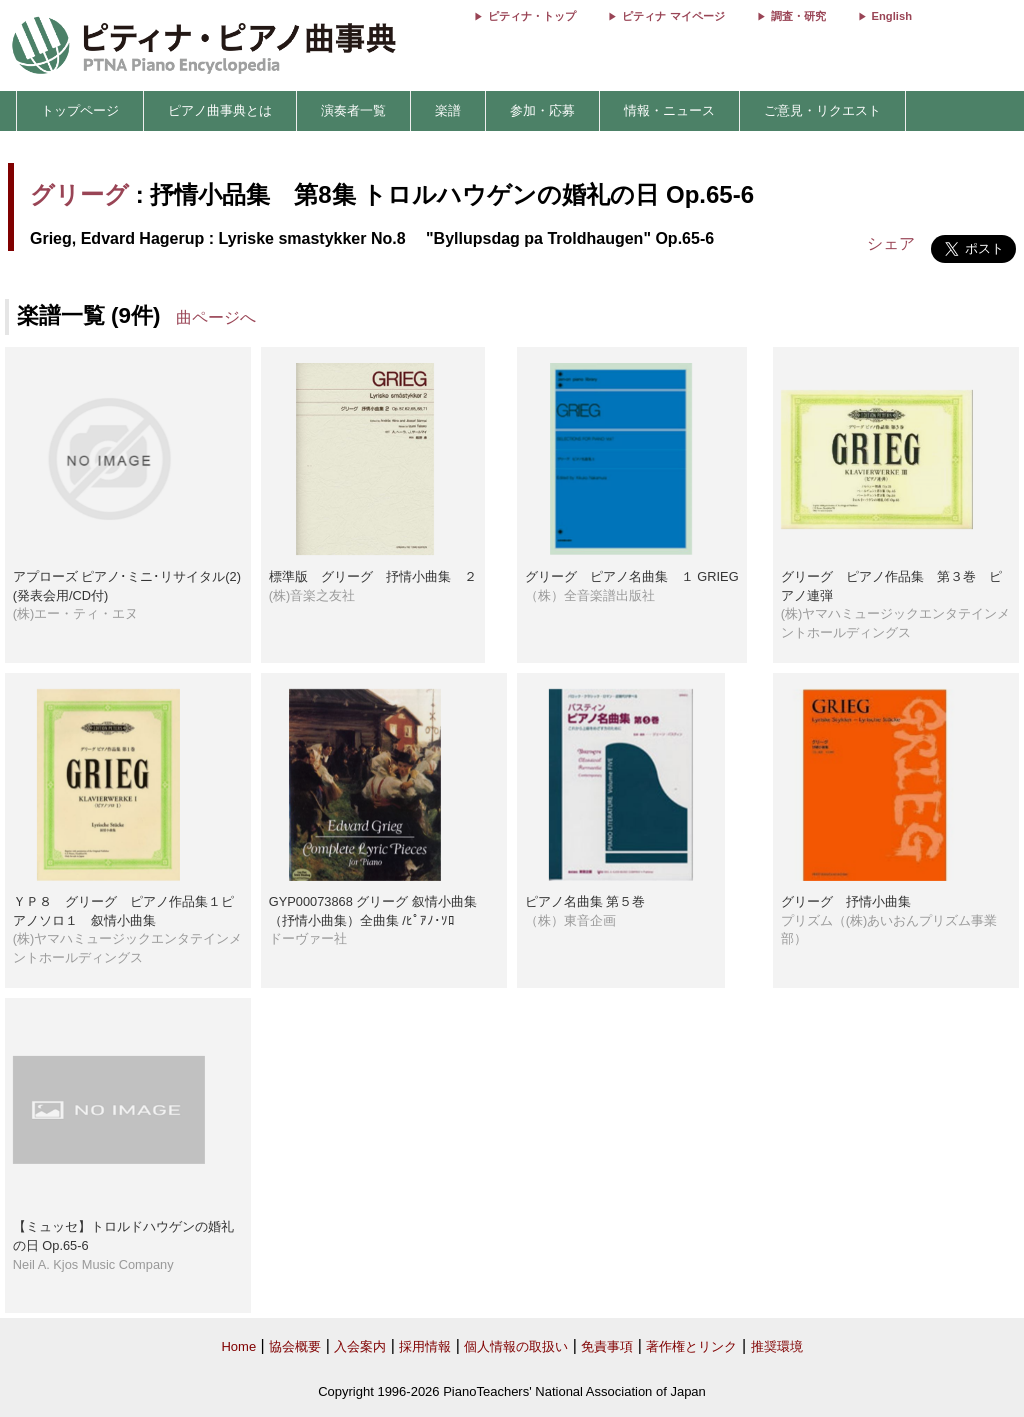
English (892, 16)
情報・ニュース (669, 110)
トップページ (80, 110)
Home (238, 1346)
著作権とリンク (691, 1346)
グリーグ (79, 194)
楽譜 (448, 110)
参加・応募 (542, 110)
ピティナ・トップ (532, 16)
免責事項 (607, 1346)
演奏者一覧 (353, 110)
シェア (891, 243)
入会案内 (360, 1346)
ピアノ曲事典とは (220, 110)
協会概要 (295, 1346)
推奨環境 (777, 1346)
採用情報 (425, 1346)
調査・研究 (798, 16)
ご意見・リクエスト (822, 110)
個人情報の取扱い (516, 1346)
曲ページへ (216, 317)
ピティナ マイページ (673, 16)
